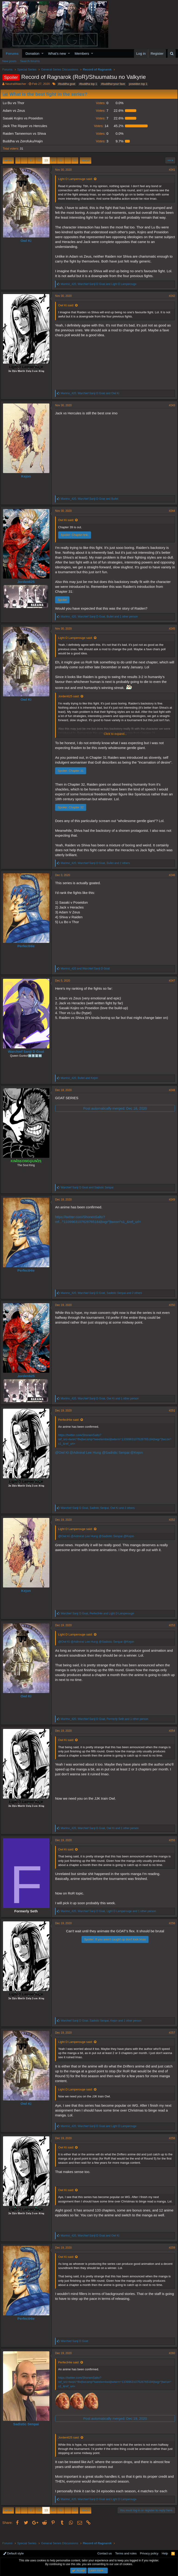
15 (60, 160)
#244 (170, 515)
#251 (170, 1420)
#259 (170, 2257)
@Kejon (138, 1462)
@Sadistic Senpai (117, 1462)
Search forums (30, 61)
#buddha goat (66, 84)
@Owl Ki (64, 1462)
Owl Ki (27, 241)
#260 (170, 2363)
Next (85, 160)
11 (31, 160)
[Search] (172, 53)
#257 (170, 2042)
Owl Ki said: (68, 310)
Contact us (104, 2553)
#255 (170, 1850)
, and (100, 289)
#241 (170, 169)
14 (53, 160)
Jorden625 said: (71, 701)
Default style (13, 2553)
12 (38, 160)
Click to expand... (115, 738)
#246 (170, 884)
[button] (42, 53)
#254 (170, 1740)
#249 (170, 1209)
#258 (170, 2148)
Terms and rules (126, 2553)
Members (82, 53)
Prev (9, 160)
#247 (170, 990)
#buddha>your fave (113, 84)
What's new (57, 53)
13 (46, 160)
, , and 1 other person (101, 621)
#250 (170, 1314)
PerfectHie (27, 956)
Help (165, 2553)
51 (74, 160)
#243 (170, 410)
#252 (170, 1529)
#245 (170, 633)
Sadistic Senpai (28, 2434)
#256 (170, 1933)
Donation (32, 53)
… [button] (24, 160)
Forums (12, 53)
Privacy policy (149, 2553)
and (87, 978)
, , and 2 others (97, 872)
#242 (170, 300)
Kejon (28, 481)
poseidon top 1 (138, 84)
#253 (170, 1635)
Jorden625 (28, 587)
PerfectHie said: (70, 1429)
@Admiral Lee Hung (87, 1462)
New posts (9, 61)
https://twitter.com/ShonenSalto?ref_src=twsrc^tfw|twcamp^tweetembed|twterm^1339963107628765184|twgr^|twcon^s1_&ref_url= (115, 1449)
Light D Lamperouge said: (77, 179)
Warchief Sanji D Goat (28, 1061)
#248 (170, 1099)
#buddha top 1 (88, 84)
